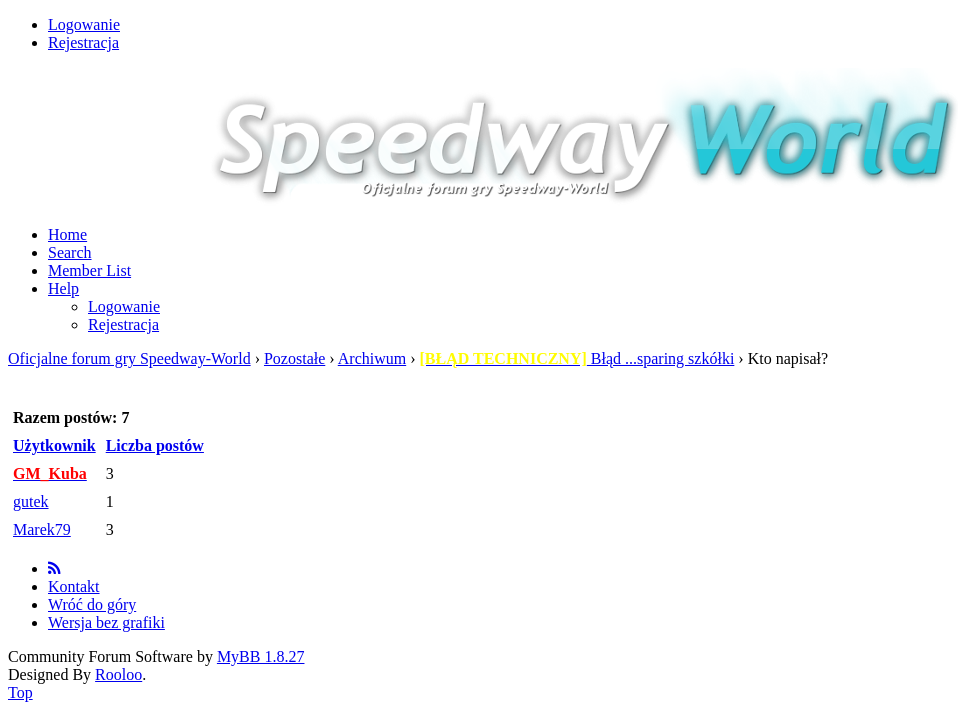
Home (67, 234)
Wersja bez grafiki (106, 622)
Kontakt (74, 586)
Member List (89, 270)
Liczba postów (155, 445)
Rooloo (118, 674)
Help (63, 288)
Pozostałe (294, 358)
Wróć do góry (92, 604)
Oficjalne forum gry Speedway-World (129, 358)
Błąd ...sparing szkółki (577, 358)
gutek (31, 501)
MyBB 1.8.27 (261, 656)
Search (70, 252)
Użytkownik (54, 445)
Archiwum (372, 358)
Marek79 (42, 529)
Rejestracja (83, 42)
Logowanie (84, 24)
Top (20, 692)
